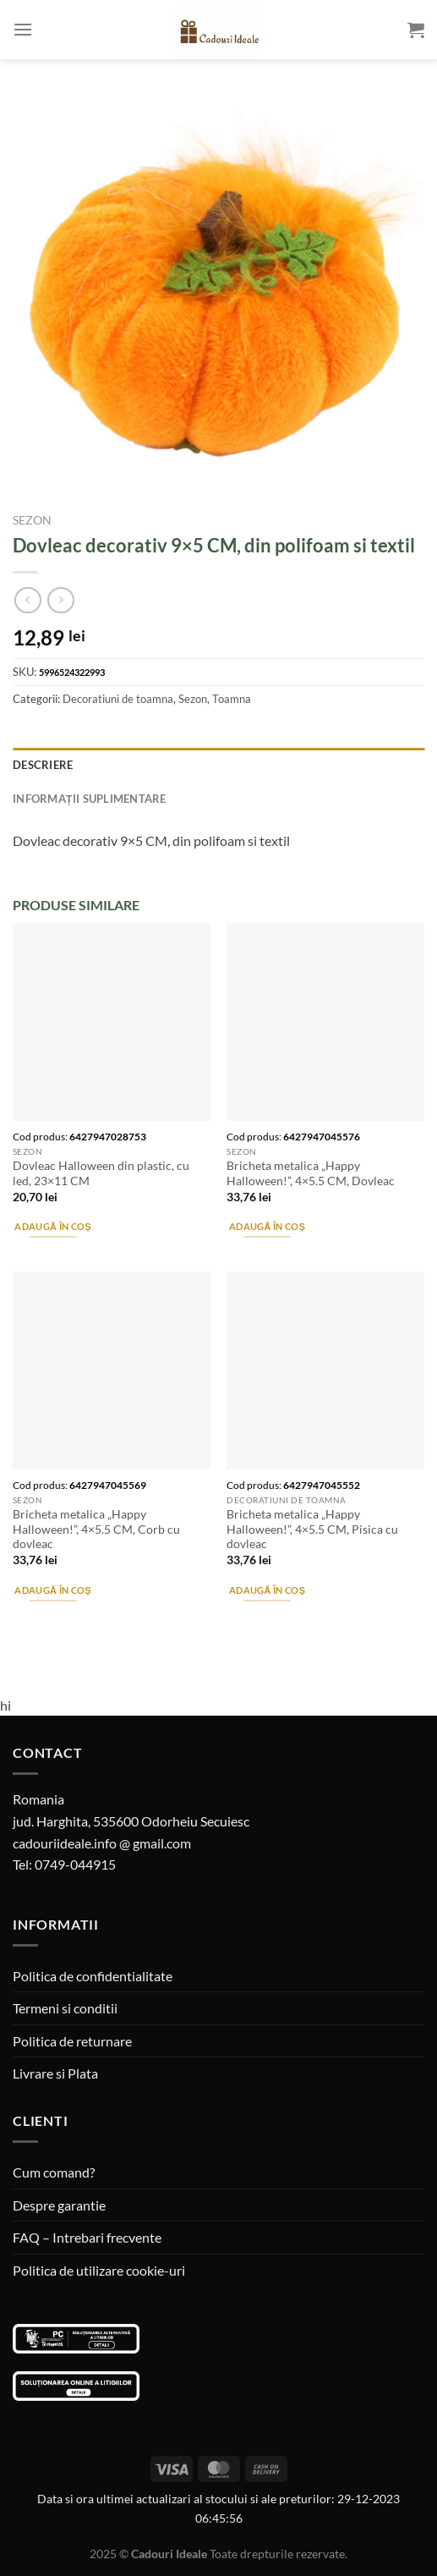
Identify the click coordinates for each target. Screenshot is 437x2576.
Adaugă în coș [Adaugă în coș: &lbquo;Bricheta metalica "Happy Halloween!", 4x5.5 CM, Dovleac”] (267, 1226)
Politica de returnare (72, 2041)
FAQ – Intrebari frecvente (87, 2237)
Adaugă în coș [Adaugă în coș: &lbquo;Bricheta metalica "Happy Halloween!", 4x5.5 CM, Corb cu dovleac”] (52, 1590)
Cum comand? (54, 2172)
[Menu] (23, 29)
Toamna (231, 699)
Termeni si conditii (65, 2008)
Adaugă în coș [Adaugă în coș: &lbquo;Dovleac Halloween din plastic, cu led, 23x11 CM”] (52, 1226)
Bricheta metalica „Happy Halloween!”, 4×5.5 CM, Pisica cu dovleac (312, 1529)
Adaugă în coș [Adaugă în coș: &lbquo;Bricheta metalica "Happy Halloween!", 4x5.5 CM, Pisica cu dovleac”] (267, 1590)
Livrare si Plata (55, 2073)
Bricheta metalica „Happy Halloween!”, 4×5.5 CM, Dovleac (311, 1173)
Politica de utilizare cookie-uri (99, 2270)
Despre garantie (59, 2205)
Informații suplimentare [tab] (90, 798)
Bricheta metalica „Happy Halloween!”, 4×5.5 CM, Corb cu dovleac (96, 1529)
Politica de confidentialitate (92, 1976)
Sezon (32, 520)
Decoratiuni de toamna (118, 699)
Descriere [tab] (43, 765)
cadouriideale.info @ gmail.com (102, 1843)
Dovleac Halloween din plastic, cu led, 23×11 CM (101, 1173)
